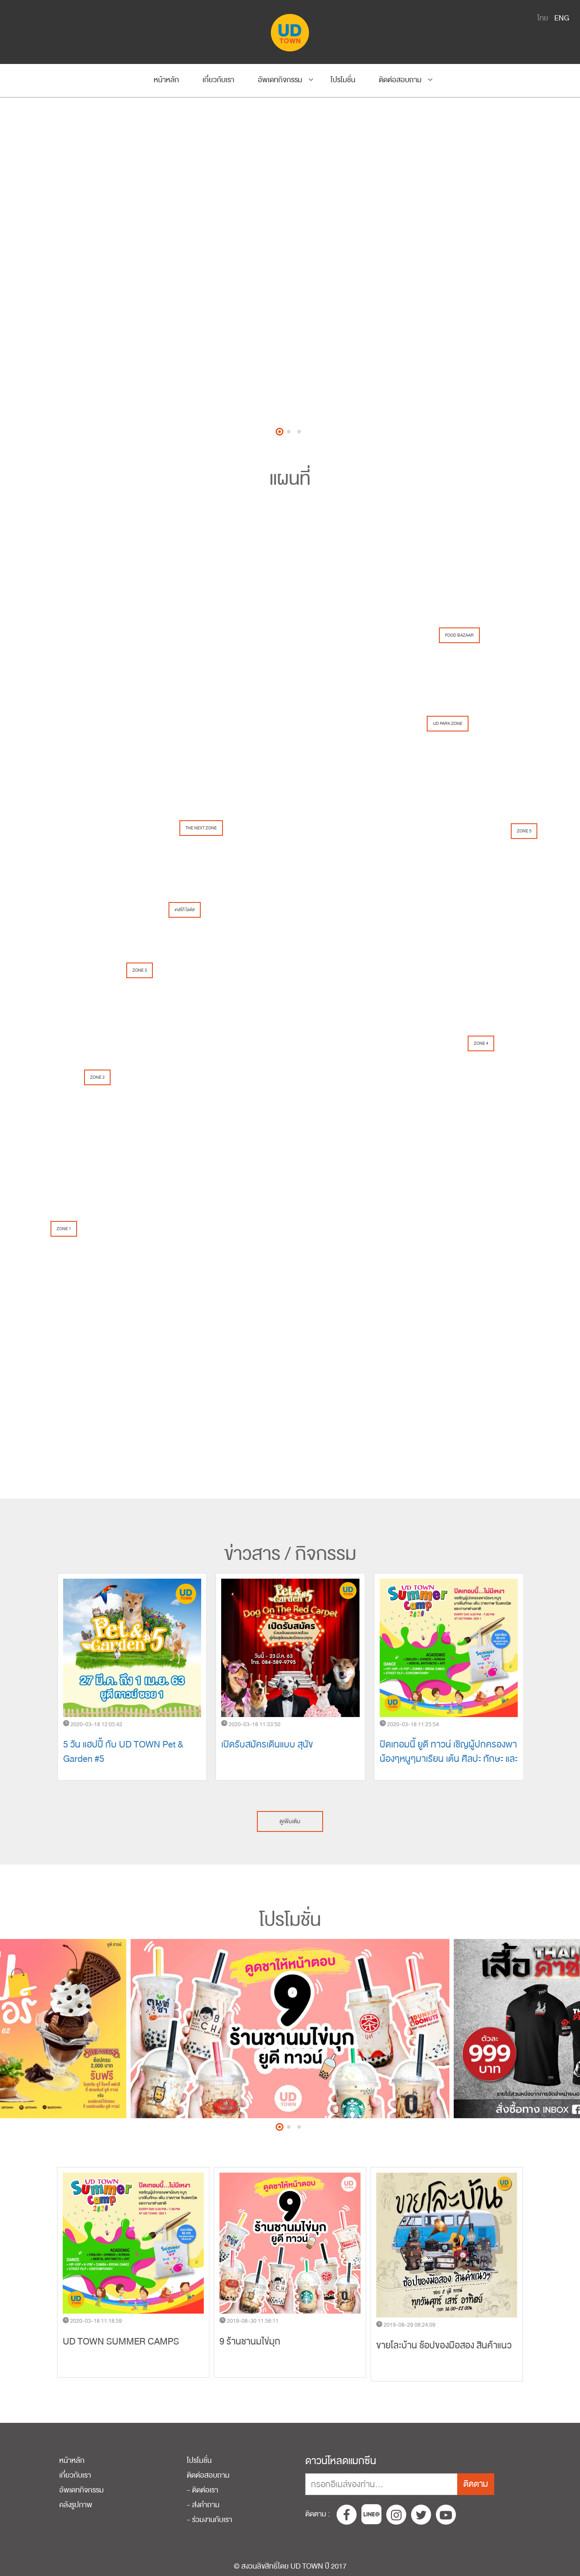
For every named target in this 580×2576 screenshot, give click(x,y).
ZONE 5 (524, 831)
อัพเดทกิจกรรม (280, 80)
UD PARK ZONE (447, 723)
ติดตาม (475, 2484)
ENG (561, 18)
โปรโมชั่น (342, 80)
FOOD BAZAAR (459, 635)
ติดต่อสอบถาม (400, 80)
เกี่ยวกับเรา (218, 80)
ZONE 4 (481, 1043)
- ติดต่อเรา (202, 2490)
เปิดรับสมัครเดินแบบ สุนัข (267, 1744)
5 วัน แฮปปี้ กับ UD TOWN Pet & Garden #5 (123, 1751)
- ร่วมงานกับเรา (209, 2520)
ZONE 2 (97, 1077)
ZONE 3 (139, 970)
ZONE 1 (64, 1228)
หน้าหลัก (166, 80)
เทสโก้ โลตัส (185, 909)
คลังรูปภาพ (75, 2505)
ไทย (542, 18)
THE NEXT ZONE (201, 828)
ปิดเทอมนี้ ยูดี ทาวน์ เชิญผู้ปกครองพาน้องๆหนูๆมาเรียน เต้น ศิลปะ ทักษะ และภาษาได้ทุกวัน (449, 1759)
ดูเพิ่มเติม (290, 1821)
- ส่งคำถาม (203, 2505)
